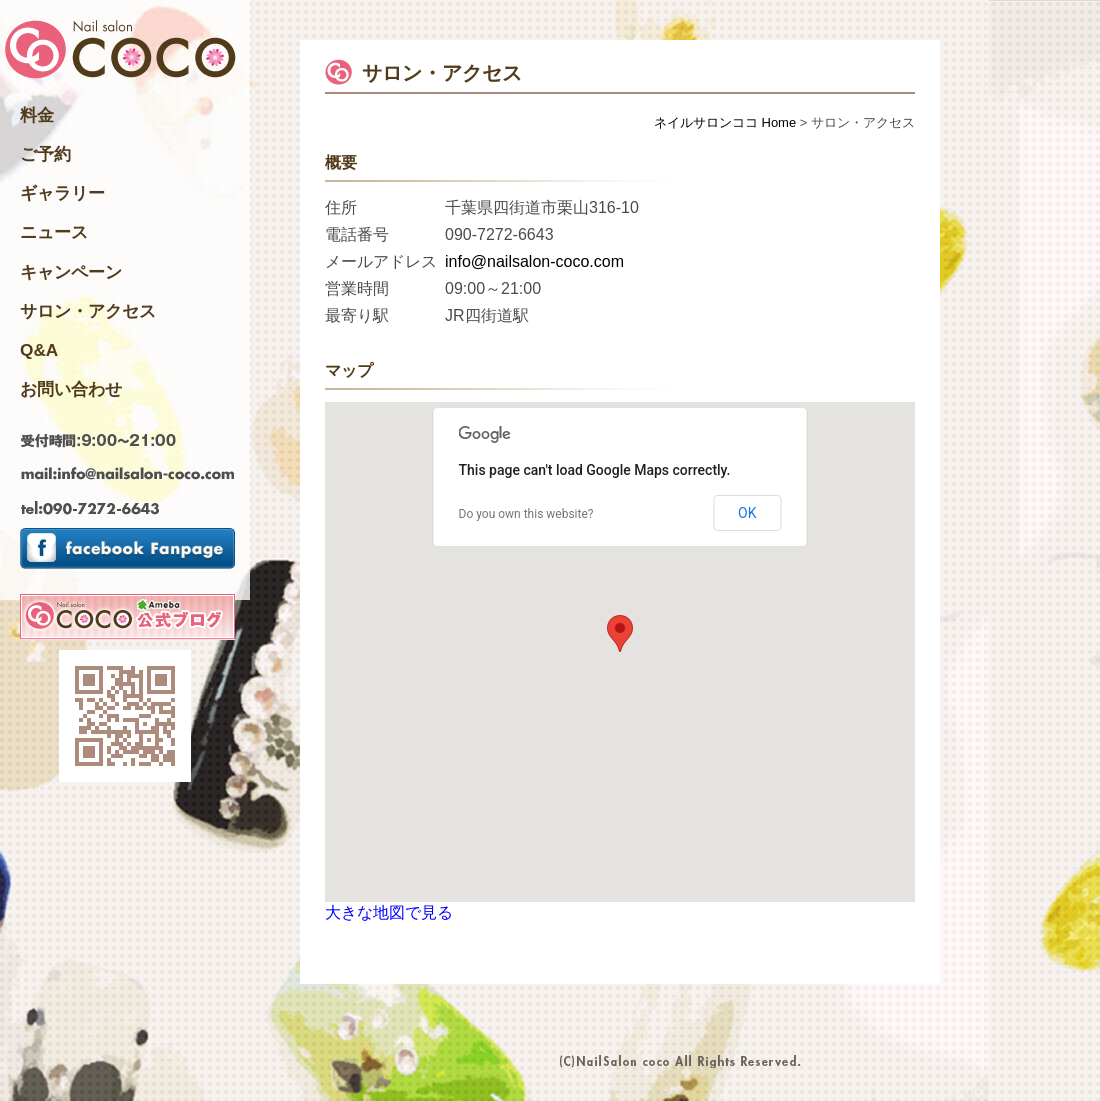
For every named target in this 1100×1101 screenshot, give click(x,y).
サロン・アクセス (88, 311)
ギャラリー (62, 193)
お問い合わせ (71, 389)
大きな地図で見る (389, 912)
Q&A (39, 350)
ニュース (54, 232)
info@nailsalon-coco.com (534, 261)
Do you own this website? (526, 514)
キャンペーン (71, 272)
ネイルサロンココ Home (725, 122)
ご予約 (45, 154)
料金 (37, 115)
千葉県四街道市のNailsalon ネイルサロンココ (120, 51)
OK (747, 513)
